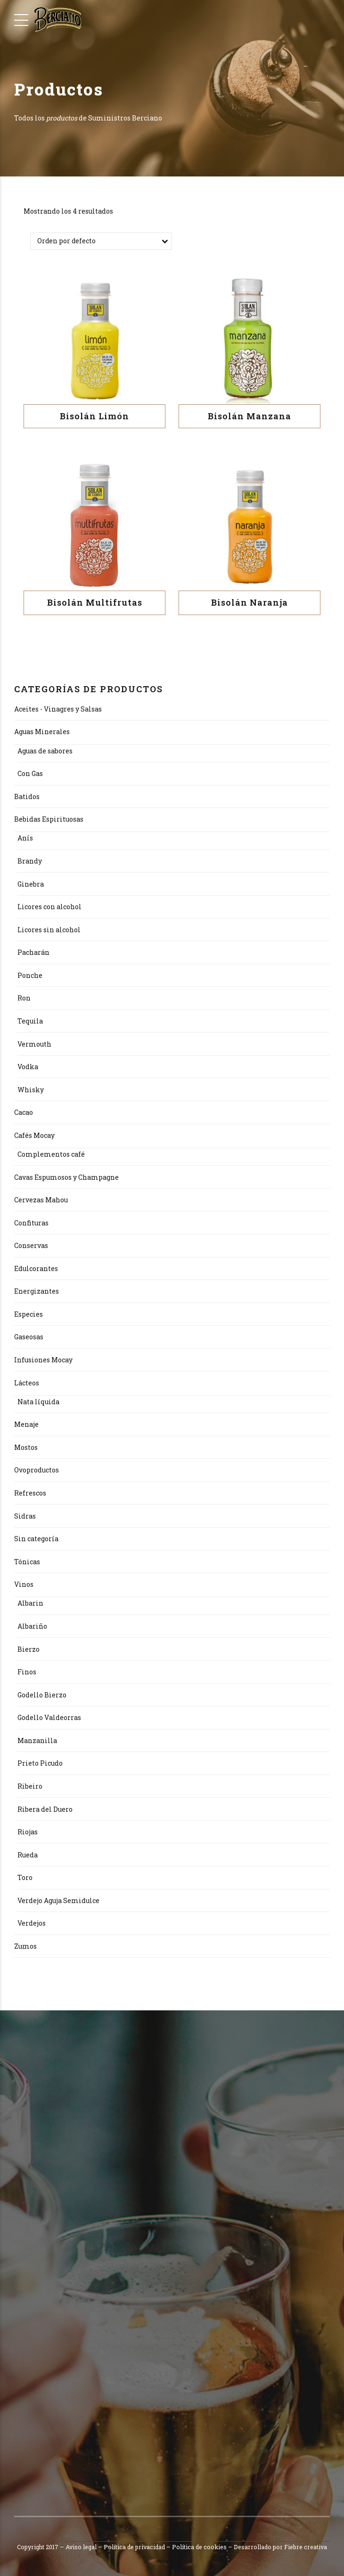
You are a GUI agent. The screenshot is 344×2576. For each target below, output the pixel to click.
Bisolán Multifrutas (94, 602)
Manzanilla (37, 1740)
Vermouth (34, 1044)
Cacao (23, 1112)
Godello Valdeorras (49, 1717)
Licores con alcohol (49, 907)
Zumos (25, 1946)
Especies (28, 1314)
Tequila (30, 1021)
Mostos (26, 1447)
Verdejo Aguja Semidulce (58, 1900)
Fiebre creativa (305, 2547)
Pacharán (33, 952)
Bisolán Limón (94, 416)
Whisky (30, 1089)
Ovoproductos (36, 1470)
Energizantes (36, 1291)
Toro (25, 1877)
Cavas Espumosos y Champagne (66, 1177)
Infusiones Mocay (43, 1360)
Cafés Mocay (34, 1135)
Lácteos (26, 1382)
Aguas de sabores (45, 750)
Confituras (31, 1222)
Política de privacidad (134, 2547)
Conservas (31, 1245)
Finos (26, 1672)
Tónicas (27, 1561)
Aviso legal (81, 2547)
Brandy (29, 861)
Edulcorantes (36, 1268)
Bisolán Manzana (249, 416)
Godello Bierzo (41, 1694)
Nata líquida (38, 1401)
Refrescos (30, 1493)
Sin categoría (36, 1539)
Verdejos (31, 1923)
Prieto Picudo (40, 1763)
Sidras (25, 1516)
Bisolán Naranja (249, 602)
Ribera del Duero (45, 1809)
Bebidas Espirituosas (48, 819)
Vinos (23, 1584)
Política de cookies (199, 2547)
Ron (24, 998)
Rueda (27, 1854)
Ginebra (30, 884)
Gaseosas (28, 1337)
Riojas (27, 1832)
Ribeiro (29, 1786)
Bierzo (28, 1649)
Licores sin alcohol (49, 929)
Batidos (27, 796)
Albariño (32, 1626)
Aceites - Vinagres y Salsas (58, 708)
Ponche (29, 975)
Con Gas (30, 773)
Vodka (27, 1067)
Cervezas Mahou (41, 1200)
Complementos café (51, 1154)
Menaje (26, 1424)
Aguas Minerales (42, 732)
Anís (25, 838)
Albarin (30, 1603)
